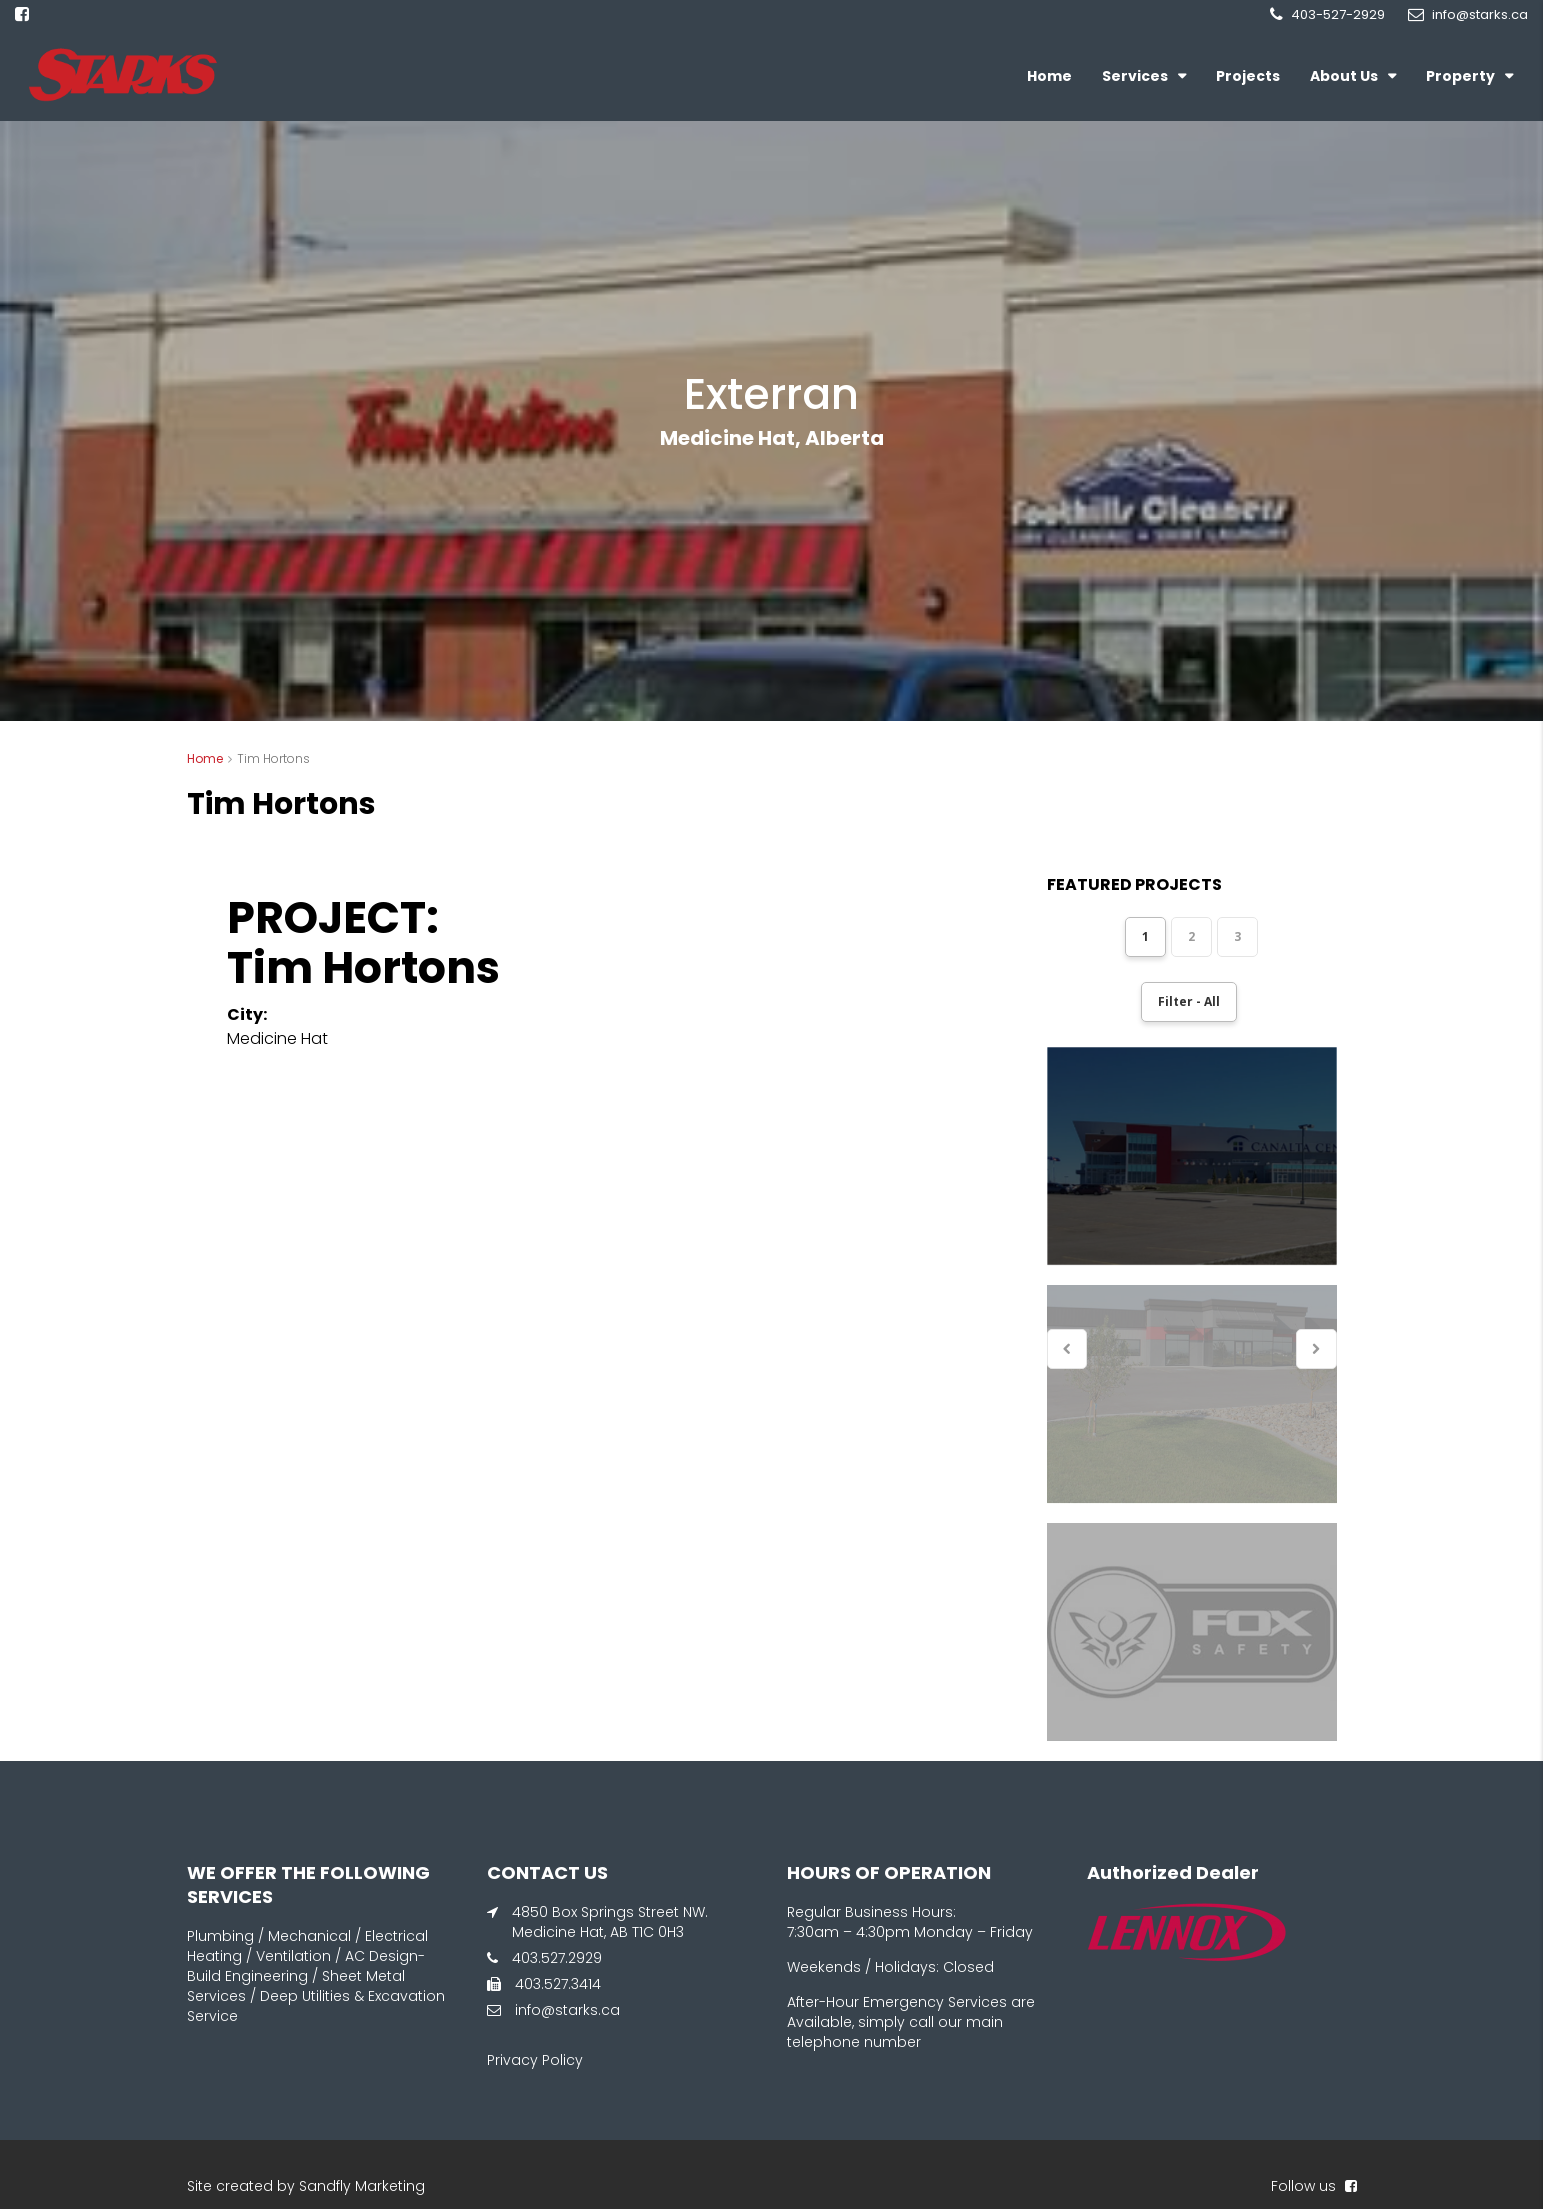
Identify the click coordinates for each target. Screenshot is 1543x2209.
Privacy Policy (535, 2060)
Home (1049, 76)
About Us (1344, 76)
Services (1135, 76)
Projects (1248, 76)
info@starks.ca (567, 2010)
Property (1460, 76)
